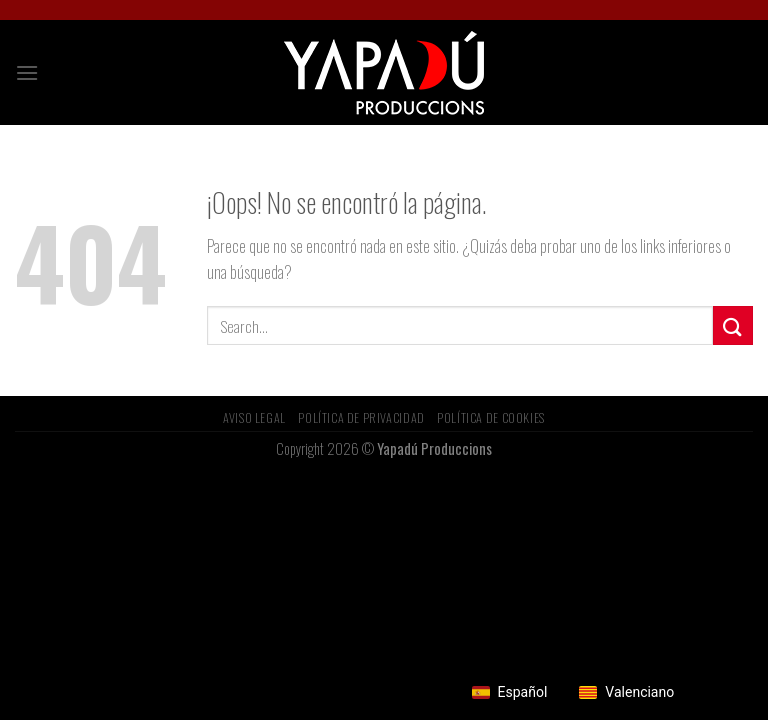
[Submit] (733, 325)
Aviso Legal (254, 417)
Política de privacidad (361, 417)
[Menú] (27, 72)
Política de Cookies (491, 417)
